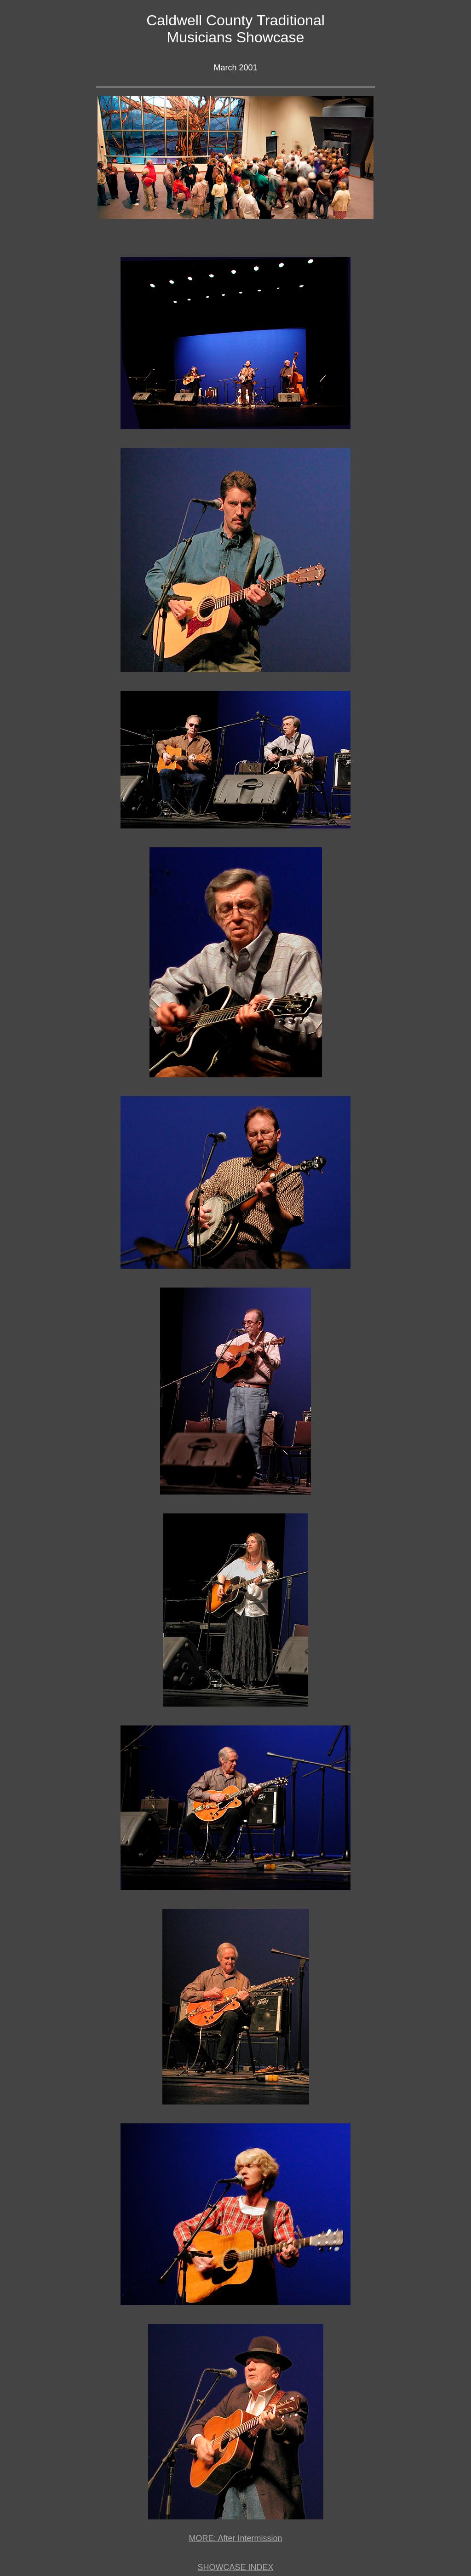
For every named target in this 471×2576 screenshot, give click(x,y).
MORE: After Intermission (235, 2538)
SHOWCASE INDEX (235, 2567)
